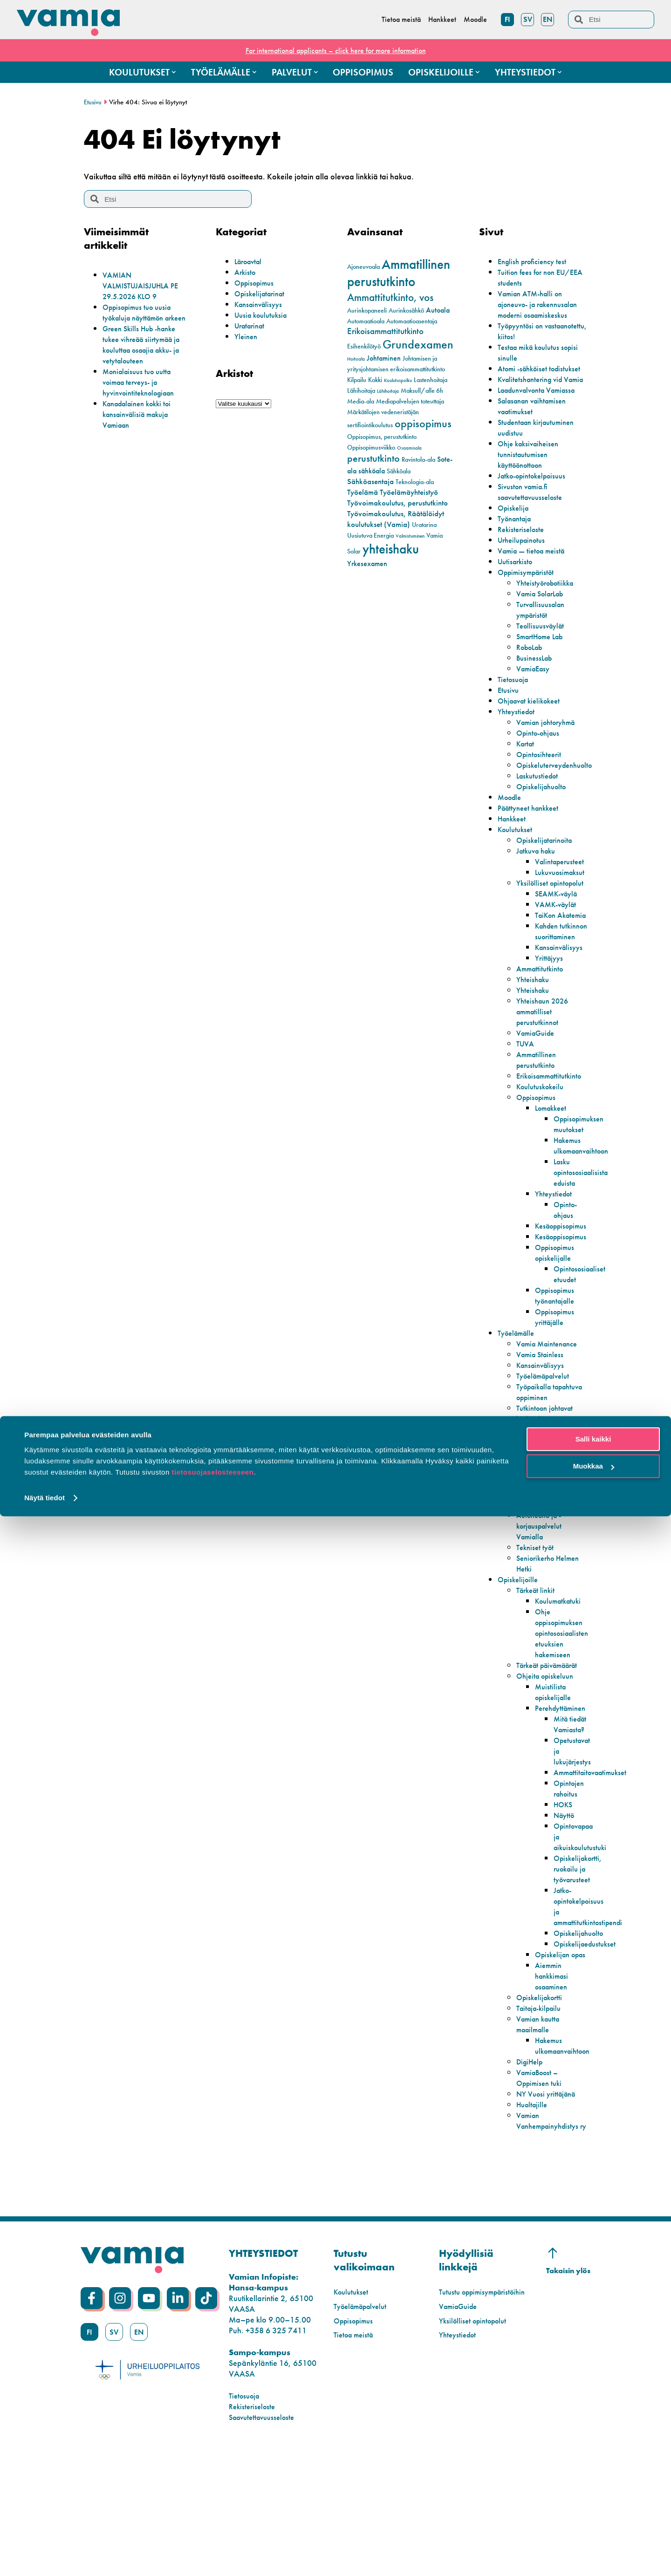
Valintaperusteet (562, 893)
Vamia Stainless (542, 1418)
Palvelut (511, 1568)
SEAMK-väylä (559, 936)
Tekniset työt (536, 1622)
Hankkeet (514, 850)
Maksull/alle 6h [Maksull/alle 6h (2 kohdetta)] (422, 391)
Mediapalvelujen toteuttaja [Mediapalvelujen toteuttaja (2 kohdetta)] (410, 401)
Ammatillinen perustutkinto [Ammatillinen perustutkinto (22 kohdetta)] (398, 273)
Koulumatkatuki (561, 1675)
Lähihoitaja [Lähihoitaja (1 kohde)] (388, 391)
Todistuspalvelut (543, 1579)
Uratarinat (251, 325)
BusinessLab (536, 689)
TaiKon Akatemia (551, 963)
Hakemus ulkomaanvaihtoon (585, 1209)
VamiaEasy (535, 700)
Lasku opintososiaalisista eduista (584, 1236)
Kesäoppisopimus (565, 1290)
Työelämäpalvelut (546, 1440)
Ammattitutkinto (542, 1032)
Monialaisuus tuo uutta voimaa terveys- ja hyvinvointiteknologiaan (143, 392)
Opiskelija (515, 539)
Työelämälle (519, 1397)
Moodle (511, 829)
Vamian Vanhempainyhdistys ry (551, 2244)
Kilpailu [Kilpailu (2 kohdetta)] (356, 380)
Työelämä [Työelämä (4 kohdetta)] (362, 492)
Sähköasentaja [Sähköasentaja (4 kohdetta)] (370, 481)
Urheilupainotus (524, 572)
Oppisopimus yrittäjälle (557, 1381)
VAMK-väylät (558, 947)
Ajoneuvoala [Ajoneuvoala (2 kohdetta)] (363, 267)
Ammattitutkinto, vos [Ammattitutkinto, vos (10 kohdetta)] (390, 297)
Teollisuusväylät (542, 657)
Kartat (526, 775)
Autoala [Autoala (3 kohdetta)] (438, 310)
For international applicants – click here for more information (335, 50)
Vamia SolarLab (543, 625)
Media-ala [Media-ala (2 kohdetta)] (360, 401)
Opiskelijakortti (541, 2115)
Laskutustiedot (539, 807)
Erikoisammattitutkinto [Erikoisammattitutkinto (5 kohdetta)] (385, 331)
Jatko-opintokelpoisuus (536, 507)
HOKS (564, 1900)
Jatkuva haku (538, 882)
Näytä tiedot (44, 2558)
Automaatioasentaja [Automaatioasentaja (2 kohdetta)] (411, 321)
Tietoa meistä (356, 2463)
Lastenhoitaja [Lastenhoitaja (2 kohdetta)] (430, 380)
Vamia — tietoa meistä (535, 582)
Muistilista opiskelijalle (555, 1777)
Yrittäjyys (550, 1022)
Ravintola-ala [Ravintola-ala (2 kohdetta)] (418, 460)
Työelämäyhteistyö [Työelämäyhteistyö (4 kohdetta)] (409, 492)
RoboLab (532, 679)
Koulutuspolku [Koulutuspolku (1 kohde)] (398, 380)
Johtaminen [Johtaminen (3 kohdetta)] (384, 358)
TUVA (526, 1107)
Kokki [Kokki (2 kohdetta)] (375, 380)
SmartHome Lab (543, 668)
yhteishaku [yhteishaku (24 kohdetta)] (391, 549)
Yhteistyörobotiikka (548, 614)
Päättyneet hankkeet (532, 839)
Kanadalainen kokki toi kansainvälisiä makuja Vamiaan (142, 425)
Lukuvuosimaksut (563, 904)
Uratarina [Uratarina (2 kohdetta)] (424, 525)
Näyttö (565, 1911)
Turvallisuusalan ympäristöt (543, 641)
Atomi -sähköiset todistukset (525, 384)
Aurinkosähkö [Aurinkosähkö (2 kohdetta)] (406, 310)
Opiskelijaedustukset (588, 2050)
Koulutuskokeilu (542, 1150)
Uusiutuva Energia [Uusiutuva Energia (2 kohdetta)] (370, 536)
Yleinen (247, 336)
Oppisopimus (256, 282)
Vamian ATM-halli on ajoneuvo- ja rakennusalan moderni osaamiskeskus (536, 309)
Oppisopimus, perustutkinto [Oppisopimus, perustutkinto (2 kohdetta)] (382, 437)
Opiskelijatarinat (262, 293)
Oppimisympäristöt (529, 604)
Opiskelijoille (519, 1654)
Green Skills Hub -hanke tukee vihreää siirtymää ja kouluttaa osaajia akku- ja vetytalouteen (147, 355)
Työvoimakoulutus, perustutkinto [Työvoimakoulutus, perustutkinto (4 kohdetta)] (397, 503)
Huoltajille (533, 2222)
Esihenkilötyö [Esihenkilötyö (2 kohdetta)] (364, 346)
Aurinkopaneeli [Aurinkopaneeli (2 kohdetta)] (367, 310)
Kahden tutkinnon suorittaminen (557, 990)
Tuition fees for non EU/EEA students (530, 277)
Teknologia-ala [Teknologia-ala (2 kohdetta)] (415, 482)
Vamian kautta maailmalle (541, 2141)
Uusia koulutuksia (263, 314)
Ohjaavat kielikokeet (533, 732)
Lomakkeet (553, 1172)
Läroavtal (250, 261)
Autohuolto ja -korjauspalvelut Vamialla (542, 1601)
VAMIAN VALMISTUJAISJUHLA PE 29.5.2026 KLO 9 (145, 285)
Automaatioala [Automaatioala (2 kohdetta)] (365, 321)
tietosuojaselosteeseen (212, 2532)
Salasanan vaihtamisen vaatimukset (536, 438)
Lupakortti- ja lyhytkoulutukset (543, 1531)
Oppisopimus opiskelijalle (557, 1316)
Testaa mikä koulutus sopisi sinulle (532, 363)
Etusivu (93, 102)
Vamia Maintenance (550, 1407)
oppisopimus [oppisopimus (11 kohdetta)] (423, 423)
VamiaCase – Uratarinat (539, 1552)
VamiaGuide (538, 1097)
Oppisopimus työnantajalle (557, 1359)
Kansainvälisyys (261, 304)
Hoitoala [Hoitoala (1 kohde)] (356, 359)
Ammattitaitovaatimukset (595, 1868)
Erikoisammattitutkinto (552, 1139)
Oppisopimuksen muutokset (582, 1188)
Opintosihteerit (541, 786)
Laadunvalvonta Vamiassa (542, 422)
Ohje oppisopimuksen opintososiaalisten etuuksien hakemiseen (565, 1708)
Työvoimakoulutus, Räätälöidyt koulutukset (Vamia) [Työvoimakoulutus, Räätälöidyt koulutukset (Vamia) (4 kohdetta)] (395, 518)
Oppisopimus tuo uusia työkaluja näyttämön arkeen (141, 317)
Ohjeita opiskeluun (548, 1761)
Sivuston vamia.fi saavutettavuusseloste (533, 523)
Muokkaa (593, 2526)
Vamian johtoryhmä (550, 754)
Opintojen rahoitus (571, 1884)
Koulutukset (517, 861)
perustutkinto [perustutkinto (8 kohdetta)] (373, 458)
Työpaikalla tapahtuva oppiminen (536, 1461)
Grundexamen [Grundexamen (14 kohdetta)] (418, 344)
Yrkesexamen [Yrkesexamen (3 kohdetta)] (367, 563)
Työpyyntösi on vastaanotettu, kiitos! (532, 341)
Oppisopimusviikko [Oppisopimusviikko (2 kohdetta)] (371, 447)
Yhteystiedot (518, 743)
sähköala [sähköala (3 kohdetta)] (371, 471)
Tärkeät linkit (537, 1665)
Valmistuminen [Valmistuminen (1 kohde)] (410, 536)
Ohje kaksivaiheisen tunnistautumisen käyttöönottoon (531, 486)
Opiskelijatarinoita (547, 872)
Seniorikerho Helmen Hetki (538, 1638)
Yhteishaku (534, 1043)
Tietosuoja (515, 711)
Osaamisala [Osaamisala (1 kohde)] (409, 448)
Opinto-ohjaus (540, 764)
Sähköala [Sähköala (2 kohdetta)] (399, 471)
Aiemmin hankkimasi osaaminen (554, 2093)
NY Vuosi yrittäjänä (549, 2211)
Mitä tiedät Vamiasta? (571, 1815)
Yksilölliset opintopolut (535, 920)
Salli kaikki (593, 2499)
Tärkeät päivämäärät (538, 1745)
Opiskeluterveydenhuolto (559, 797)
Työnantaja (517, 550)
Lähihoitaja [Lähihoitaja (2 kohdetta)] (361, 391)
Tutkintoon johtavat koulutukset (548, 1488)
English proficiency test (536, 261)
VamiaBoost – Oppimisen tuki (541, 2195)
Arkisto (246, 271)
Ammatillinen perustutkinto (538, 1123)
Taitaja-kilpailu (541, 2125)
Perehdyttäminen (563, 1793)
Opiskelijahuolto (544, 818)
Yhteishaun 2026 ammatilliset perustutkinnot (545, 1075)
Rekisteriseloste (523, 561)
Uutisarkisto (517, 593)
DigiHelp (531, 2179)
